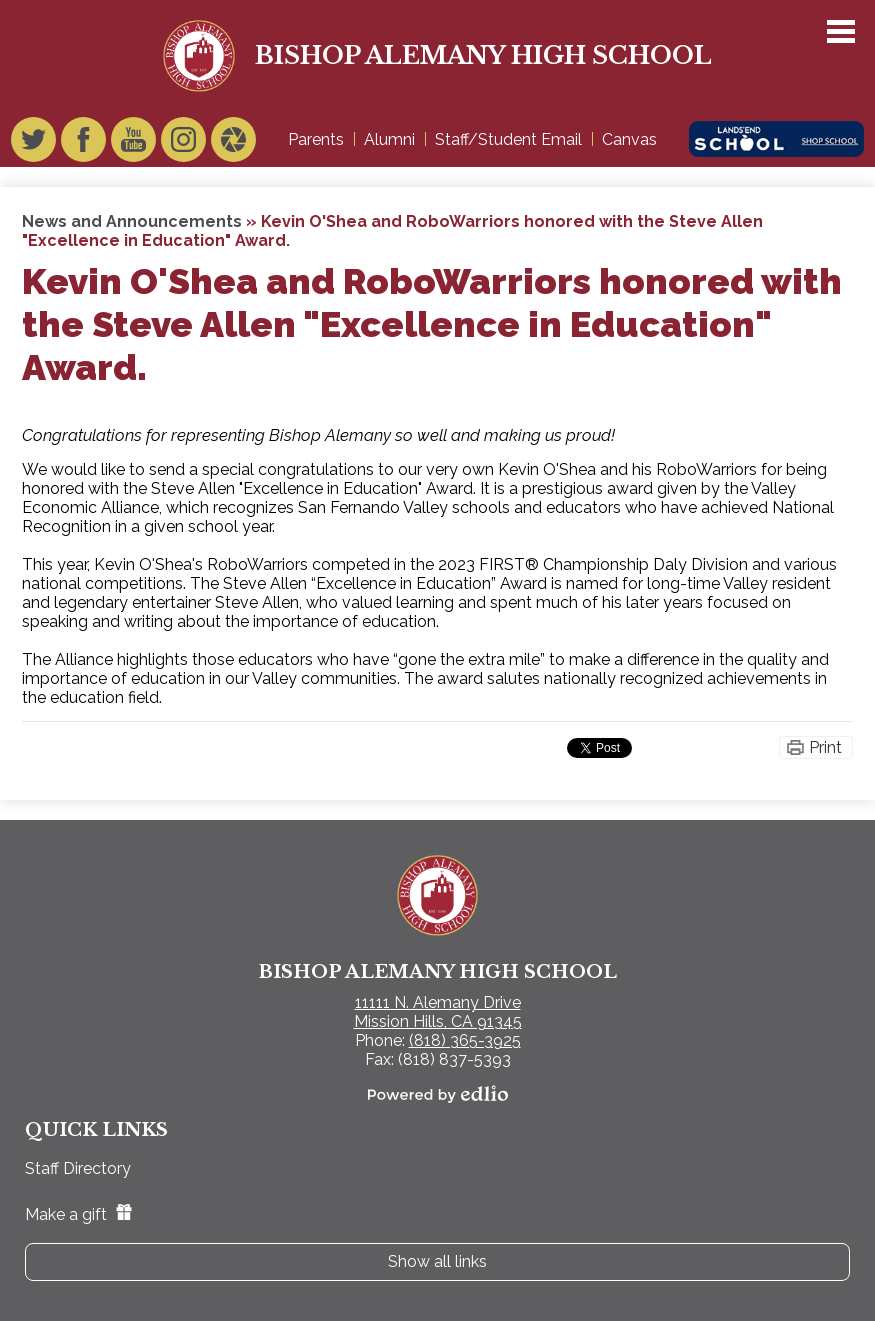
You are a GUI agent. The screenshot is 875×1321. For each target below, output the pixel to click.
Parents (316, 139)
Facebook (83, 144)
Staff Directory (78, 1168)
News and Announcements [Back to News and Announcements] (132, 221)
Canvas (629, 139)
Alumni (389, 139)
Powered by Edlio (438, 1094)
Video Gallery (233, 144)
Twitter (33, 144)
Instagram (183, 144)
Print (825, 747)
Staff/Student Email (508, 139)
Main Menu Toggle (841, 31)
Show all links (437, 1261)
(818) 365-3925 (465, 1040)
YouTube (133, 144)
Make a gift (78, 1214)
